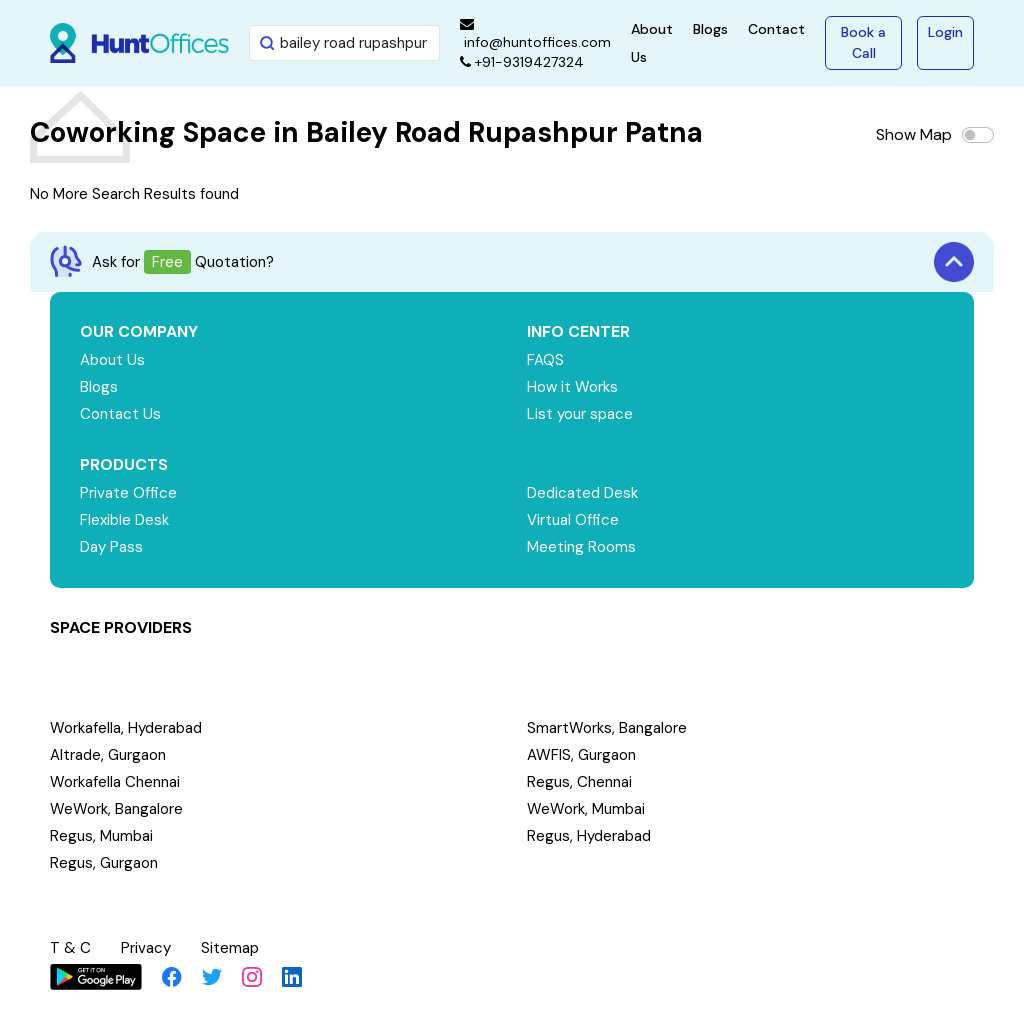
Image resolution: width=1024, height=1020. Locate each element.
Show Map (914, 134)
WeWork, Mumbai (586, 809)
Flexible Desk (124, 520)
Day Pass (111, 547)
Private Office (128, 493)
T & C (70, 948)
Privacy (146, 948)
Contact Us (120, 414)
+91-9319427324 (522, 62)
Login (945, 32)
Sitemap (230, 948)
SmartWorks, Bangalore (607, 728)
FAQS (545, 360)
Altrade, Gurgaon (108, 755)
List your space (580, 414)
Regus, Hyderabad (589, 836)
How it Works (572, 387)
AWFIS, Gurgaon (581, 755)
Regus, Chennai (579, 782)
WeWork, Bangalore (116, 809)
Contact (776, 29)
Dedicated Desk (582, 493)
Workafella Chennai (115, 782)
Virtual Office (573, 520)
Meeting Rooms (581, 547)
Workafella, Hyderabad (126, 728)
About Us (112, 360)
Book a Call (863, 42)
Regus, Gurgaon (104, 863)
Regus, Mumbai (101, 836)
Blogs (710, 29)
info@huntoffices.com (535, 34)
